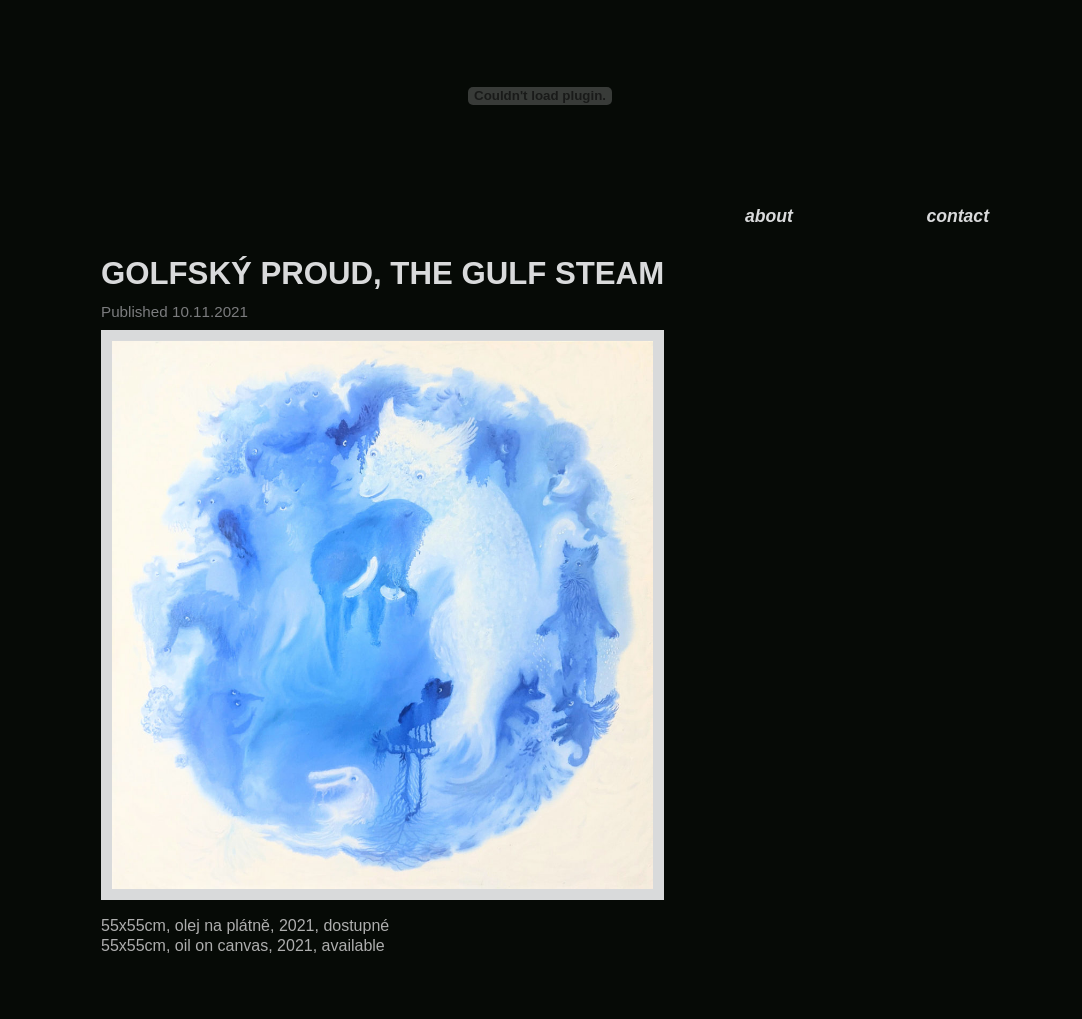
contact (957, 216)
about (769, 216)
